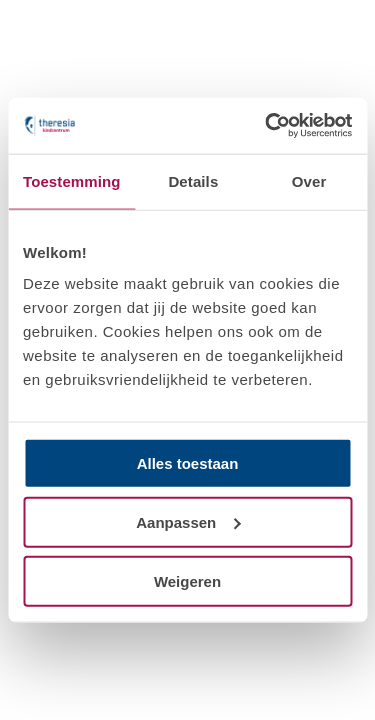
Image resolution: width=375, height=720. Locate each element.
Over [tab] (309, 180)
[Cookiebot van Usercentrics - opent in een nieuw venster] (267, 126)
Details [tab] (193, 180)
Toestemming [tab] (72, 180)
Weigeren (187, 580)
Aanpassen (188, 521)
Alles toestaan (188, 463)
